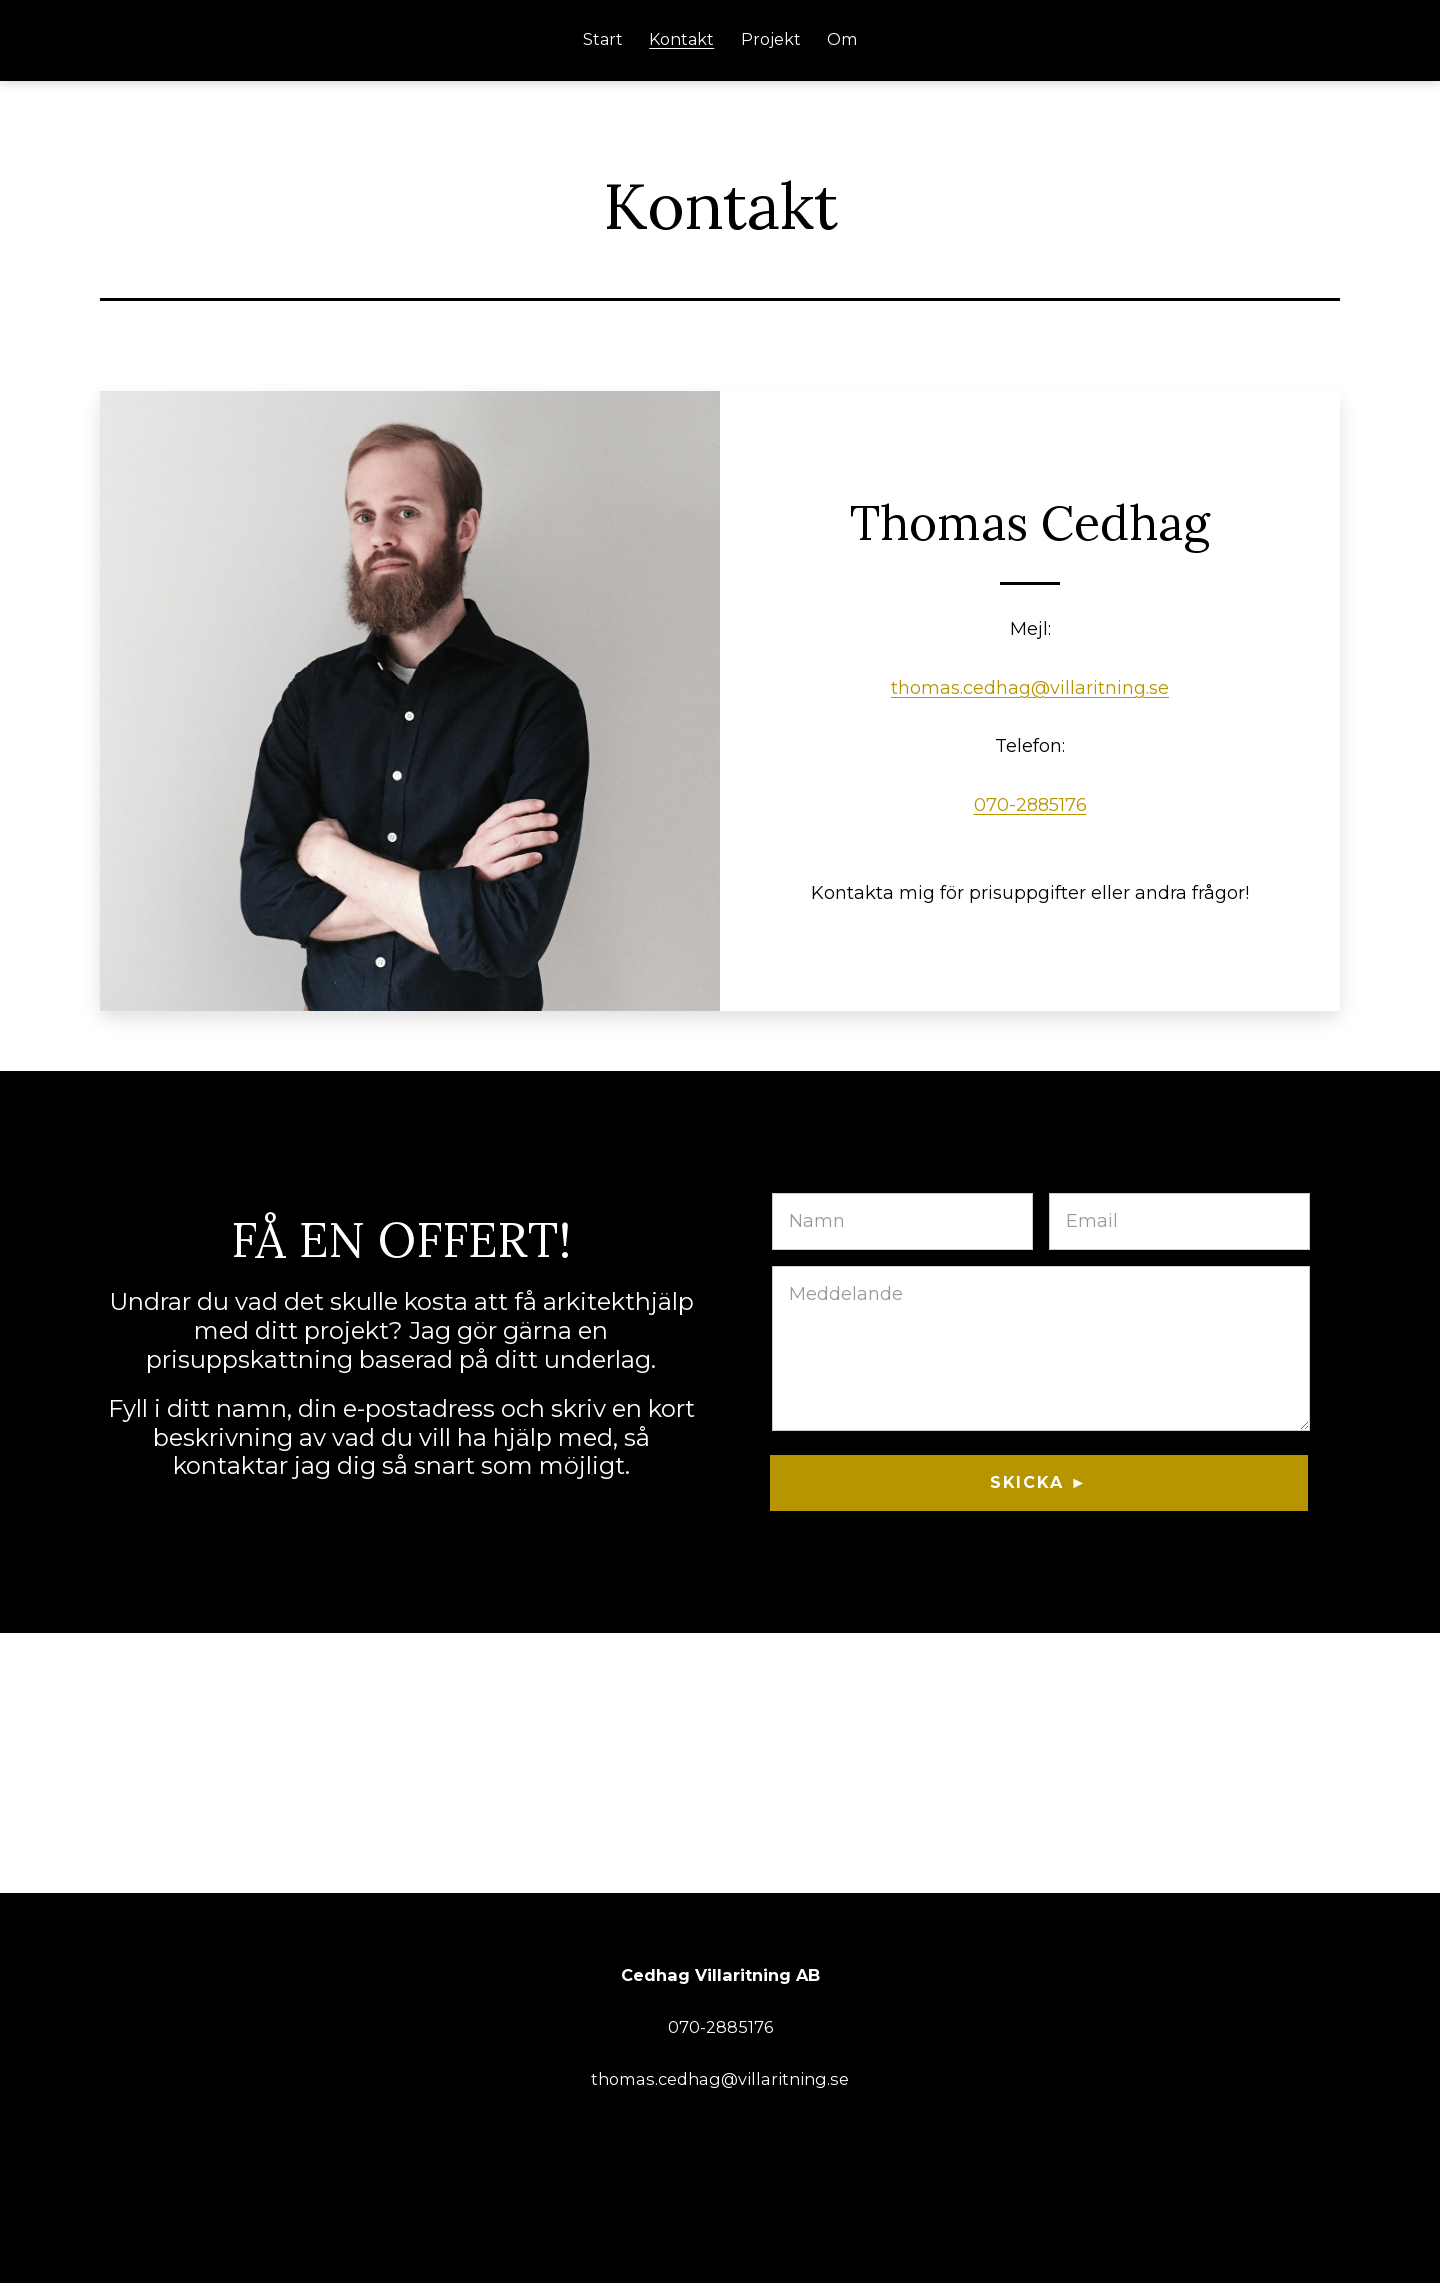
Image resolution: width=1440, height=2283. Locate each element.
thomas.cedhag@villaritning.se (1030, 688)
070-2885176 (1030, 805)
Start (603, 39)
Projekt (771, 39)
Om (842, 39)
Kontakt (681, 39)
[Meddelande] (1041, 1348)
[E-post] (1179, 1221)
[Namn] (902, 1221)
